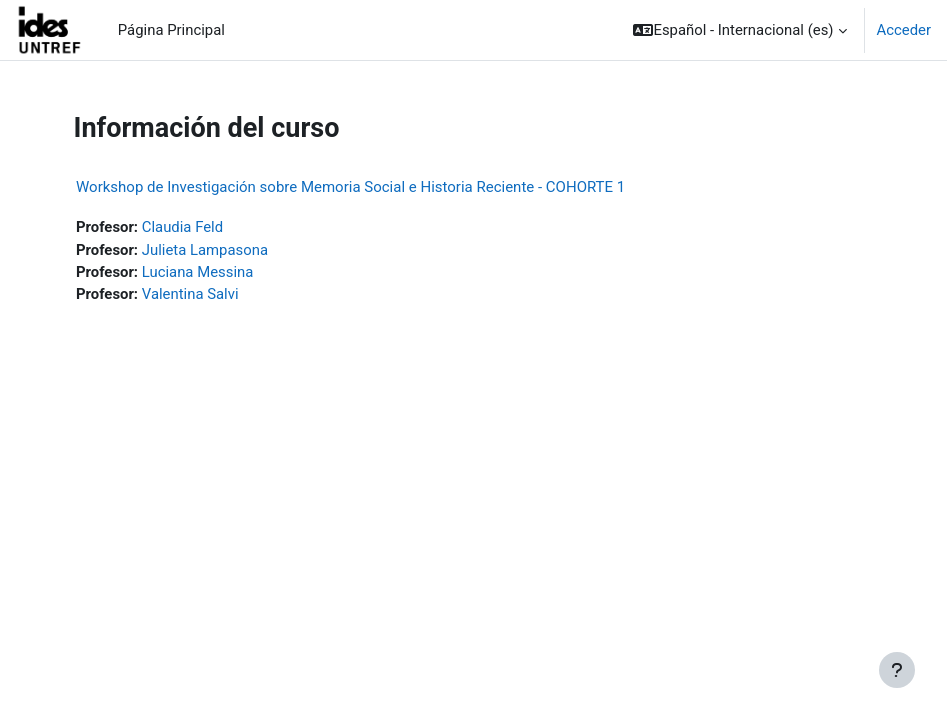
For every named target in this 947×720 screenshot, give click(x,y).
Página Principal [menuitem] (171, 30)
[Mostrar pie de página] (897, 670)
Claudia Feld (182, 227)
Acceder (904, 30)
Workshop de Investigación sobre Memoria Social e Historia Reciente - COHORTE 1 (350, 187)
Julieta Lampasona (205, 250)
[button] (739, 30)
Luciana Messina (198, 272)
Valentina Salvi (190, 294)
